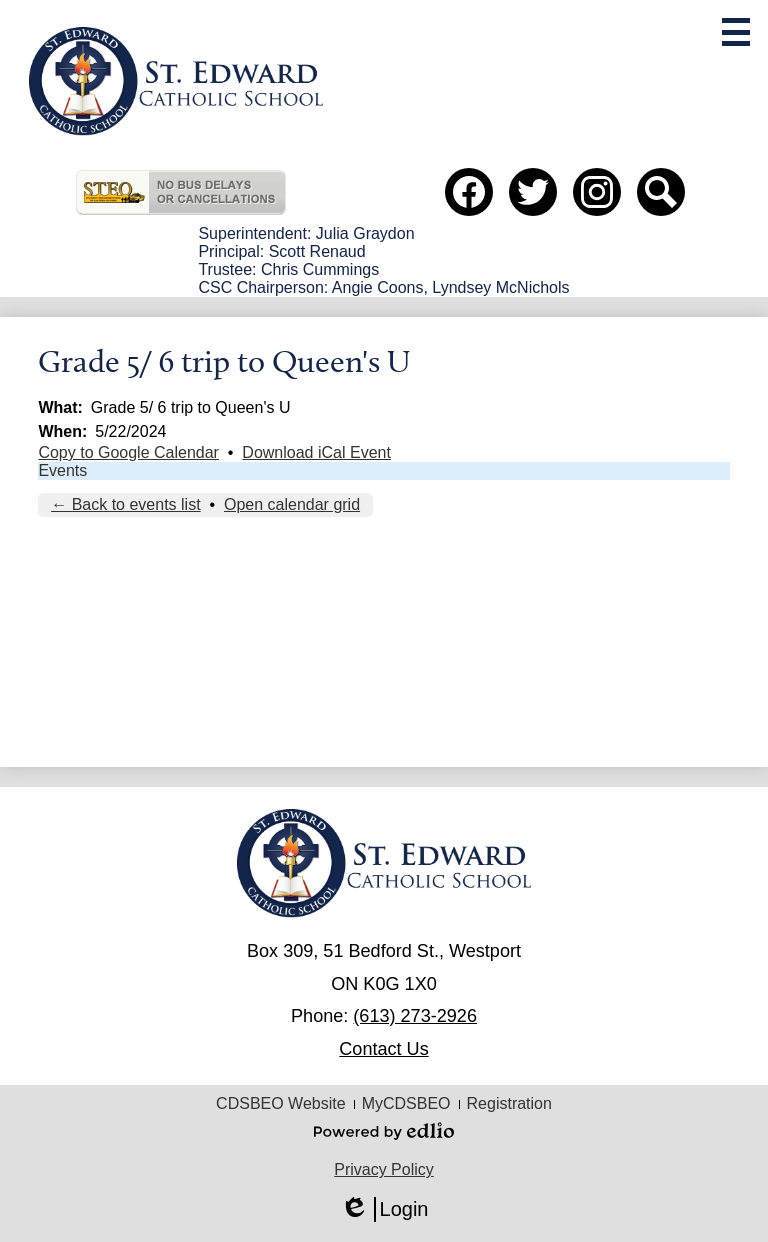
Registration (509, 1103)
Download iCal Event (316, 452)
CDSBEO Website (281, 1103)
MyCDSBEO (406, 1103)
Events (62, 470)
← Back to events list (125, 504)
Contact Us (383, 1049)
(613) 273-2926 (415, 1016)
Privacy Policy (384, 1169)
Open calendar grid (292, 504)
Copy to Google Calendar (128, 452)
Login (384, 1209)
